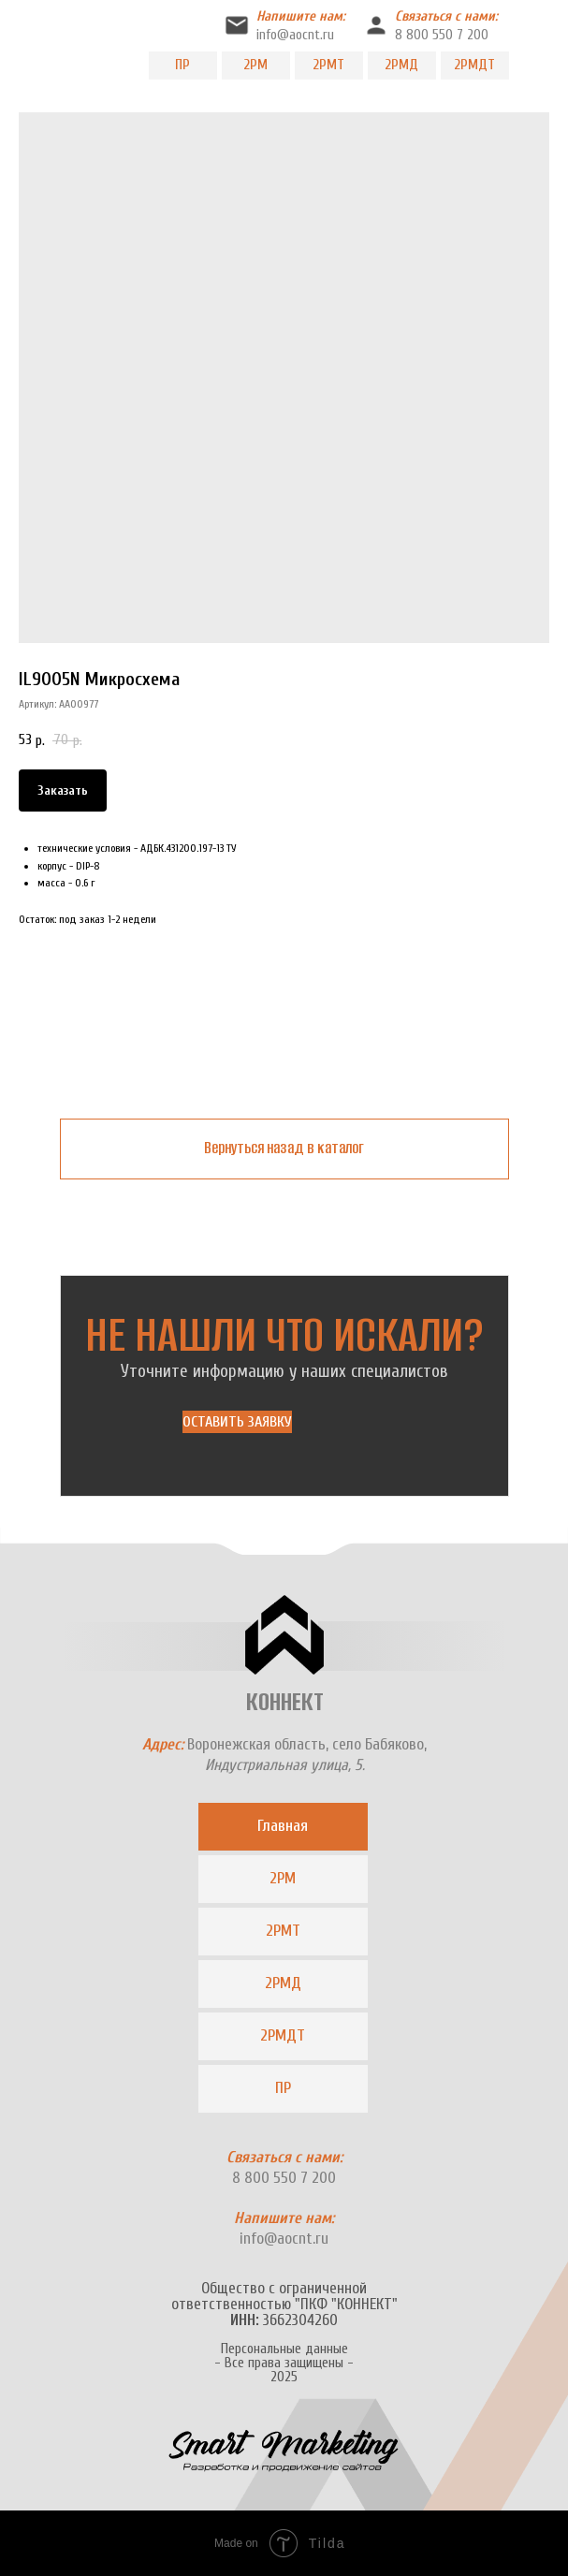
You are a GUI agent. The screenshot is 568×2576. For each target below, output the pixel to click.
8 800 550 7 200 (441, 35)
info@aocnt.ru (295, 35)
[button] (237, 1422)
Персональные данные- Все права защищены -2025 (284, 2363)
